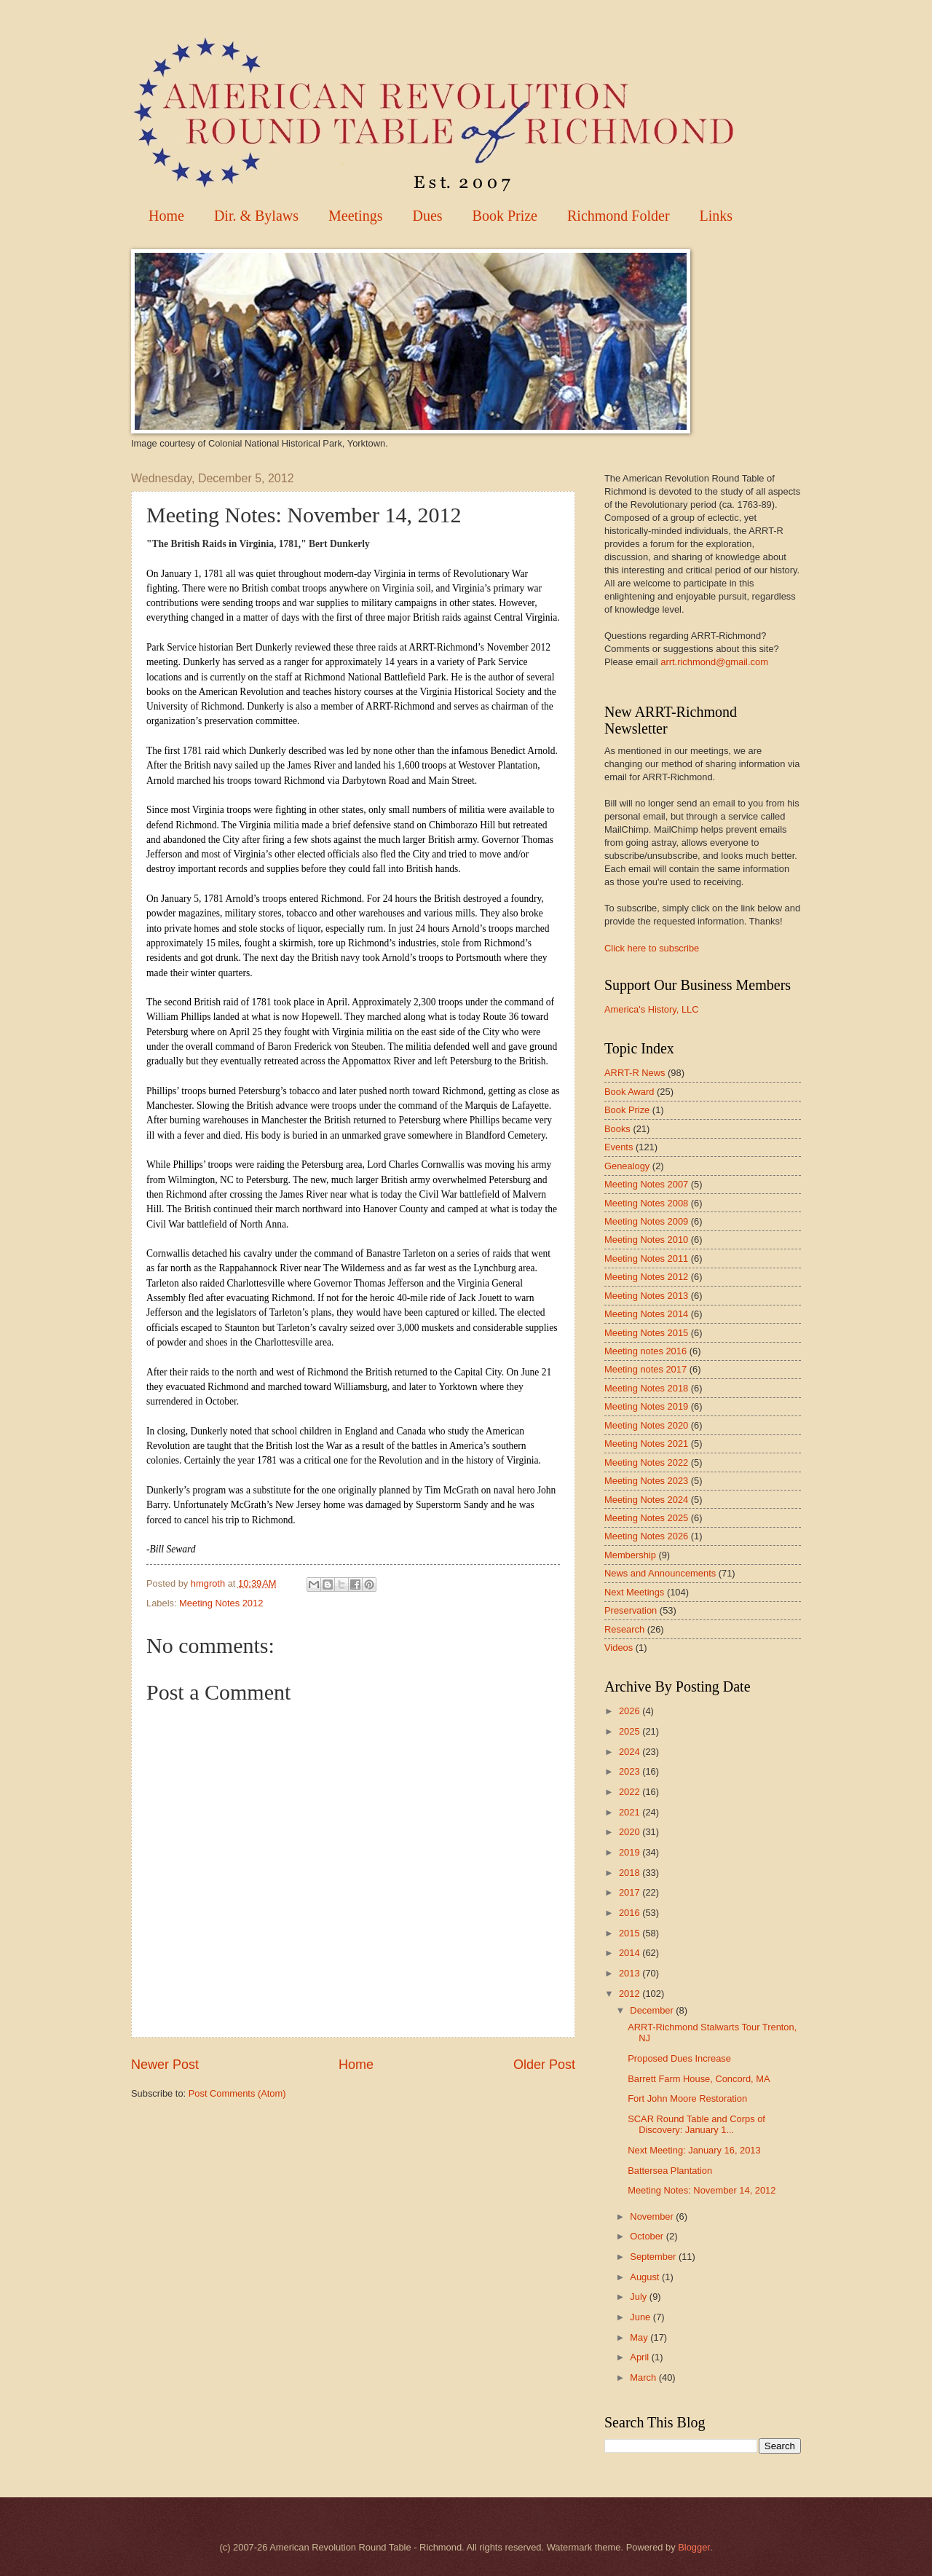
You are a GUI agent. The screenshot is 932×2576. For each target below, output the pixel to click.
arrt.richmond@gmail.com (714, 661)
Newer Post (165, 2064)
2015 (630, 1933)
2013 (630, 1973)
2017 (630, 1892)
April (640, 2357)
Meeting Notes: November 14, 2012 (701, 2190)
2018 (630, 1872)
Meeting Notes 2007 (646, 1184)
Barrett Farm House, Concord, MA (699, 2078)
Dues (427, 216)
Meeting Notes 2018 (646, 1388)
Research (624, 1629)
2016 (630, 1912)
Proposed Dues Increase (679, 2058)
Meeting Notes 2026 (646, 1536)
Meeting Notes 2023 (646, 1480)
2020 (630, 1831)
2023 (630, 1771)
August (646, 2276)
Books (617, 1128)
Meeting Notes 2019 (646, 1406)
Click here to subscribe (651, 948)
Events (618, 1147)
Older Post (544, 2064)
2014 (630, 1952)
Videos (618, 1647)
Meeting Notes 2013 (646, 1295)
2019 (630, 1852)
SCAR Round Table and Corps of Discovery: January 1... (696, 2124)
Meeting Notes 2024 (646, 1499)
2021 (630, 1812)
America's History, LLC (651, 1009)
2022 (630, 1791)
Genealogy (626, 1166)
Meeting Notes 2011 (646, 1258)
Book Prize (505, 216)
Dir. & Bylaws (256, 216)
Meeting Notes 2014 (646, 1313)
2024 (630, 1751)
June (641, 2317)
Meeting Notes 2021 (646, 1443)
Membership (630, 1555)
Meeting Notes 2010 (646, 1239)
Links (716, 216)
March (644, 2377)
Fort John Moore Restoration (687, 2098)
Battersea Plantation (670, 2170)
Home (166, 216)
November (653, 2216)
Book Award (629, 1091)
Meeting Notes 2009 (646, 1221)
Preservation (630, 1610)
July (639, 2296)
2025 (630, 1731)
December (653, 2010)
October (648, 2236)
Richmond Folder (618, 216)
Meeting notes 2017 (645, 1369)
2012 (630, 1993)
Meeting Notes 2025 (646, 1517)
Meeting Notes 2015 (646, 1332)
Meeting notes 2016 (645, 1351)
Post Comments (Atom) (237, 2093)
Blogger (694, 2547)
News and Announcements (660, 1573)
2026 (630, 1710)
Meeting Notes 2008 (646, 1203)
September (654, 2256)
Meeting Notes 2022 (646, 1462)
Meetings (355, 216)
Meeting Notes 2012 (221, 1603)
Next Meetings (634, 1592)
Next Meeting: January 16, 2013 (694, 2150)
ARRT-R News (634, 1072)
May (640, 2337)
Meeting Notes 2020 (646, 1425)
